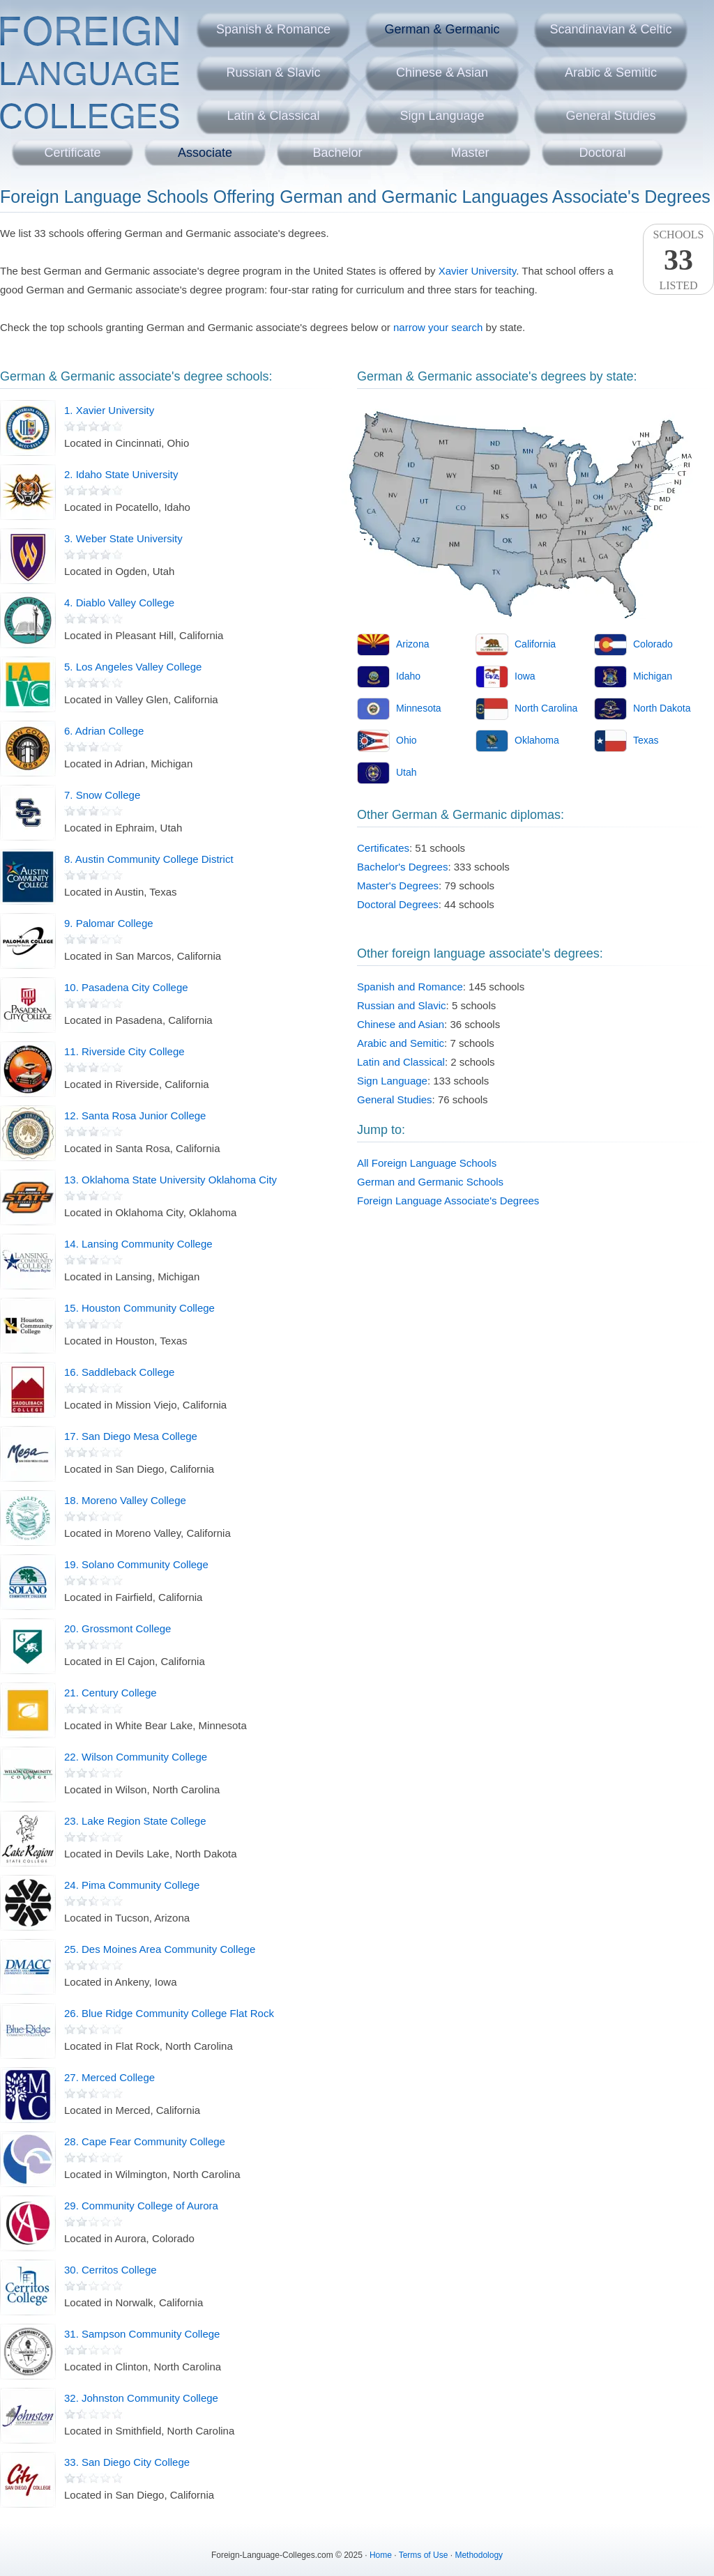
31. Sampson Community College (142, 2334)
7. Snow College (102, 795)
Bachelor (337, 153)
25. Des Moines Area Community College (159, 1949)
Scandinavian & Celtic (610, 29)
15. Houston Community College (139, 1308)
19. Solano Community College (136, 1564)
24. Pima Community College (131, 1885)
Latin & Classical (273, 116)
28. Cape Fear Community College (144, 2141)
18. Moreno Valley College (125, 1500)
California (535, 644)
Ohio (406, 740)
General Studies (610, 116)
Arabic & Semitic (611, 72)
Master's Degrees (398, 885)
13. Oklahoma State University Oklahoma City (170, 1180)
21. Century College (110, 1693)
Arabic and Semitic (400, 1043)
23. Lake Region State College (135, 1821)
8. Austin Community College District (149, 859)
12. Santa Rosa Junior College (135, 1115)
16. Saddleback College (119, 1372)
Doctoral (602, 153)
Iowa (525, 676)
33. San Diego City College (127, 2462)
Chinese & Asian (442, 72)
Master (469, 153)
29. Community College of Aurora (141, 2205)
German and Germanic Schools (430, 1182)
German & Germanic (441, 29)
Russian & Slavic (273, 72)
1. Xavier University (109, 410)
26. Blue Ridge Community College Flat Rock (169, 2013)
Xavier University (477, 271)
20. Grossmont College (117, 1628)
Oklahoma (537, 740)
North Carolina (546, 708)
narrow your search (438, 327)
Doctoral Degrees (398, 904)
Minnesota (418, 708)
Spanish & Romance (273, 29)
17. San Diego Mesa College (130, 1436)
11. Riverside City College (124, 1051)
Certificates (383, 848)
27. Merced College (109, 2077)
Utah (406, 772)
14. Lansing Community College (138, 1244)
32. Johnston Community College (141, 2398)
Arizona (412, 644)
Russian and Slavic (401, 1005)
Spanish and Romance (410, 986)
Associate (205, 153)
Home (381, 2555)
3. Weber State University (123, 538)
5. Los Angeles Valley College (133, 667)
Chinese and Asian (400, 1024)
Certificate (72, 153)
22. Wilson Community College (135, 1757)
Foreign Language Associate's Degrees (448, 1200)
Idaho (408, 676)
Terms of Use (423, 2555)
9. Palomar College (108, 923)
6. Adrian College (104, 731)
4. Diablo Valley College (119, 602)
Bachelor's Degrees (402, 867)
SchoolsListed (678, 260)
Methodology (479, 2555)
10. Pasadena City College (126, 987)
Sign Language (442, 116)
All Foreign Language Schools (426, 1163)
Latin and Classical (401, 1062)
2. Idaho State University (121, 474)
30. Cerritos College (110, 2270)
